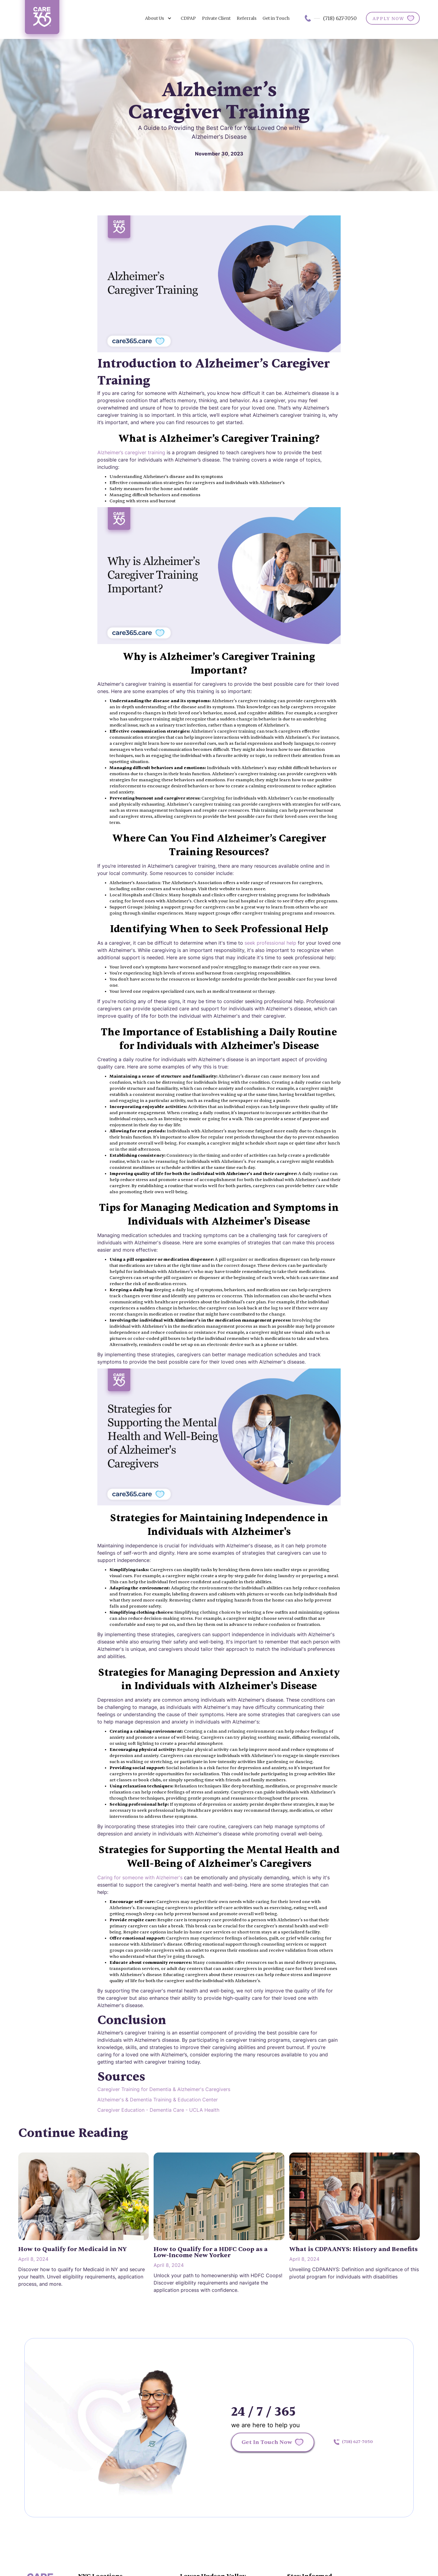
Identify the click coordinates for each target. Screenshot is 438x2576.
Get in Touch (276, 18)
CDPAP (188, 18)
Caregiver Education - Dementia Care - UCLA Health (158, 2110)
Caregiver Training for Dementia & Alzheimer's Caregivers (163, 2089)
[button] (158, 18)
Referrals (246, 18)
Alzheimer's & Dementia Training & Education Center (157, 2100)
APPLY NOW (388, 18)
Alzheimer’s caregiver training (131, 452)
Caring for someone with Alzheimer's (139, 1877)
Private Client (216, 18)
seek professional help (270, 943)
